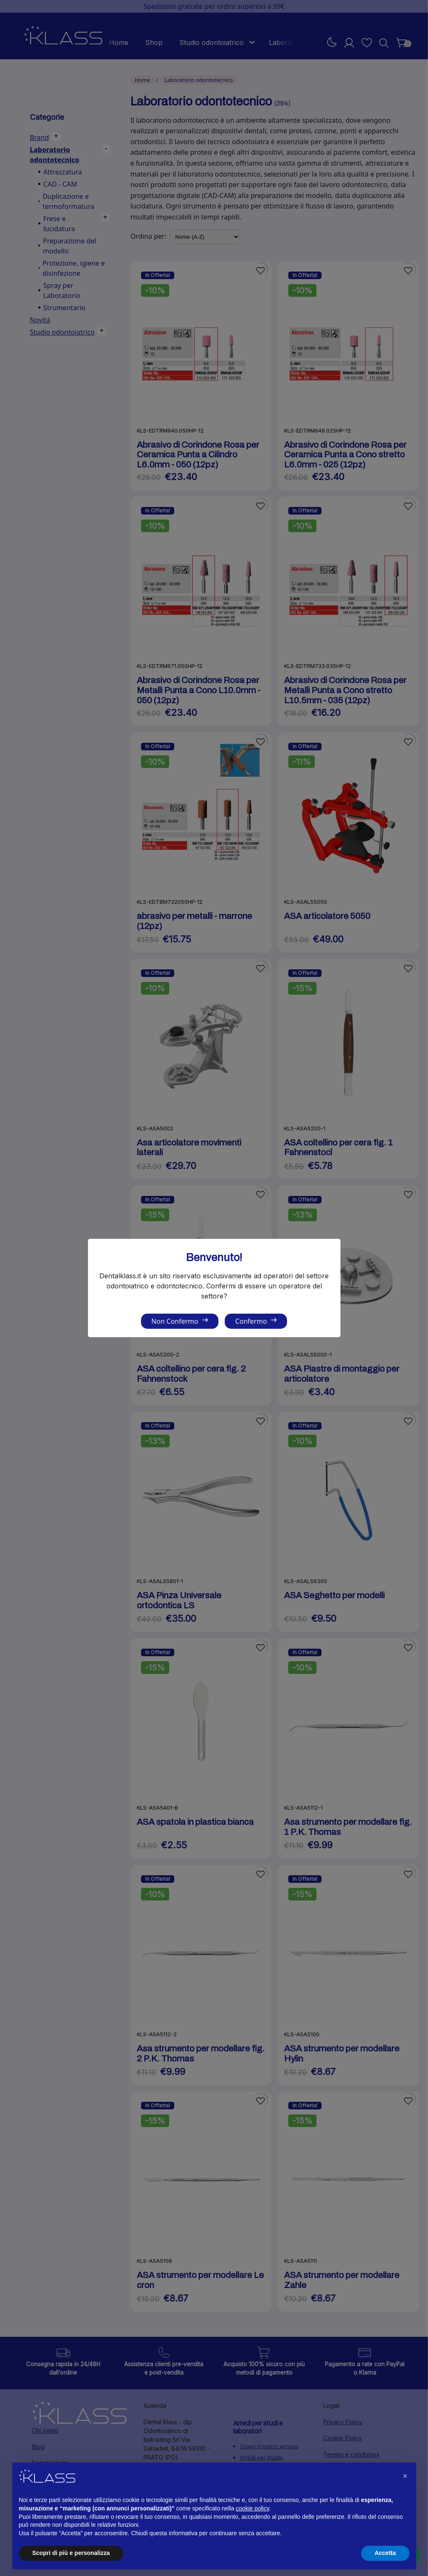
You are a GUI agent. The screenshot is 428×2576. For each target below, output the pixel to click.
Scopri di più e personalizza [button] (71, 2553)
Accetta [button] (385, 2553)
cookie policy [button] (252, 2508)
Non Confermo (175, 1321)
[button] (405, 2476)
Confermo (251, 1321)
